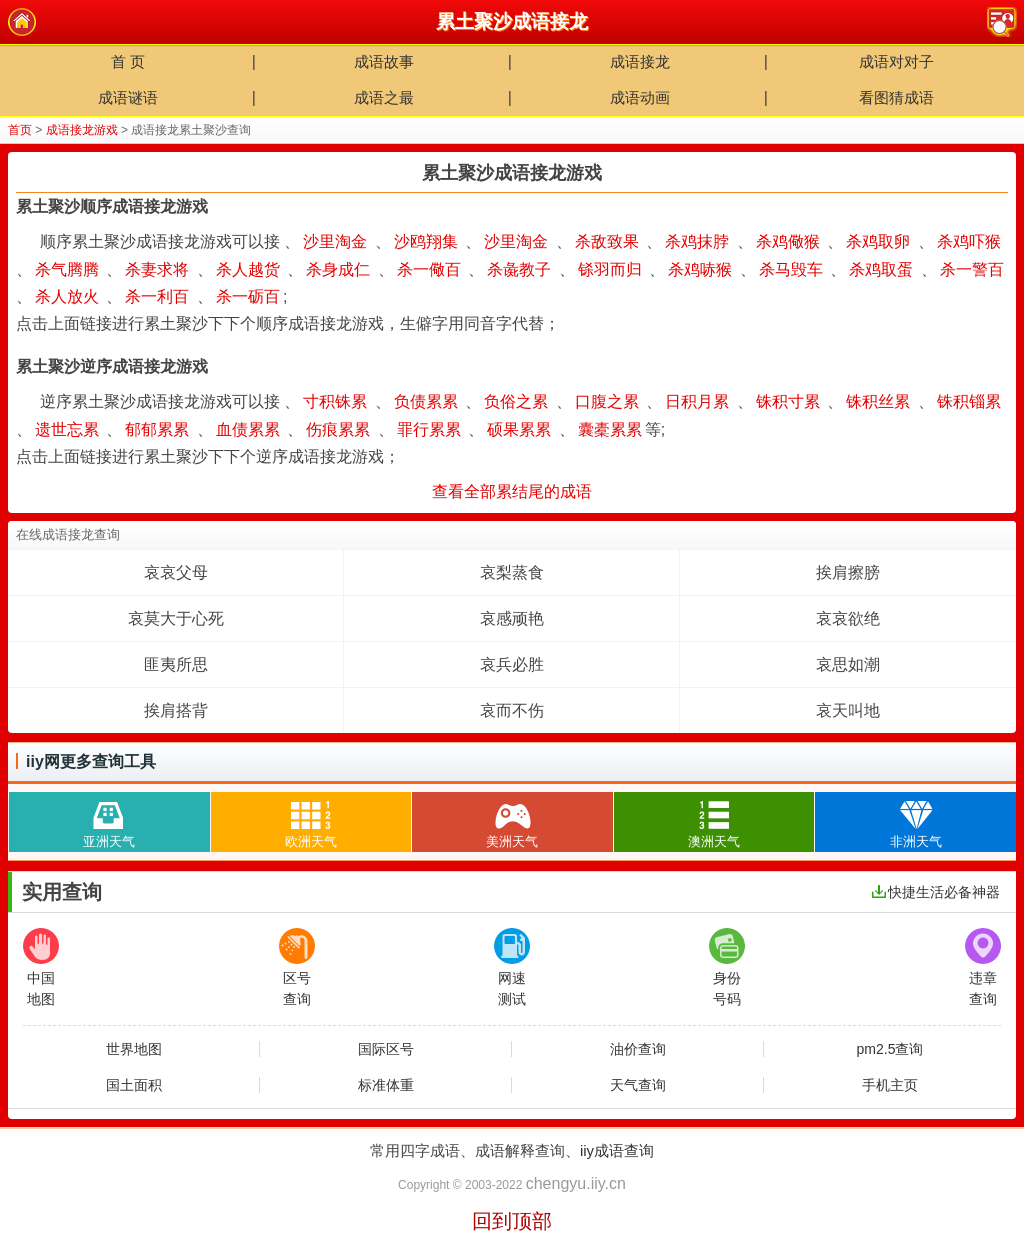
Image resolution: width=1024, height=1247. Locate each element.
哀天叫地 (848, 710)
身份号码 (727, 967)
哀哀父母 (176, 572)
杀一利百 (157, 296)
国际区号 (386, 1049)
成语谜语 (128, 97)
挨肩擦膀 (848, 572)
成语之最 (384, 97)
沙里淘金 (335, 241)
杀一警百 (972, 269)
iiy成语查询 (617, 1150)
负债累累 (426, 401)
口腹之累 (607, 401)
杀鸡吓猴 (969, 241)
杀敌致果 (607, 241)
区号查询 (297, 967)
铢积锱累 (969, 401)
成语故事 (384, 61)
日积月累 (697, 401)
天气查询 (638, 1085)
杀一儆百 (429, 269)
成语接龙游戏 (82, 130)
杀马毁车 (791, 269)
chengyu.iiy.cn (576, 1183)
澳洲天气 (714, 820)
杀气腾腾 (67, 269)
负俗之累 (516, 401)
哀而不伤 (512, 710)
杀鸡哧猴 (700, 269)
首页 (20, 130)
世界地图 (134, 1049)
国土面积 (134, 1085)
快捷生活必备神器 (936, 892)
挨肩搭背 (176, 710)
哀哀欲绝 (848, 618)
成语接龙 (640, 61)
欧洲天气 (311, 820)
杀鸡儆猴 (788, 241)
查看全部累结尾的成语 (512, 491)
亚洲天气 (109, 820)
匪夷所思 (176, 664)
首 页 (128, 61)
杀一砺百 (248, 296)
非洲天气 (916, 820)
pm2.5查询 (890, 1049)
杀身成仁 (338, 269)
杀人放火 (67, 296)
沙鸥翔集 (426, 241)
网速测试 (512, 967)
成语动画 (640, 97)
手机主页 (890, 1085)
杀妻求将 (157, 269)
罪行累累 (429, 429)
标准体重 (386, 1085)
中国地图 (41, 967)
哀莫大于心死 (176, 618)
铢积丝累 (878, 401)
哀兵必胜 (512, 664)
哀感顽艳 (512, 618)
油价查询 (638, 1049)
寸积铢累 (335, 401)
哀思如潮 (848, 664)
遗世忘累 (67, 429)
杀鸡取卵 (878, 241)
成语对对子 (896, 61)
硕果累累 (519, 429)
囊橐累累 (610, 429)
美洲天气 (512, 820)
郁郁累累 (157, 429)
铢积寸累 (788, 401)
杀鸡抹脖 (697, 241)
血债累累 (248, 429)
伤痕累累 (338, 429)
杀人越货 (248, 269)
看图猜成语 (896, 97)
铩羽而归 (610, 269)
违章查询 (983, 967)
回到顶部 (512, 1221)
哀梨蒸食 (512, 572)
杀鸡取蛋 (881, 269)
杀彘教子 (519, 269)
